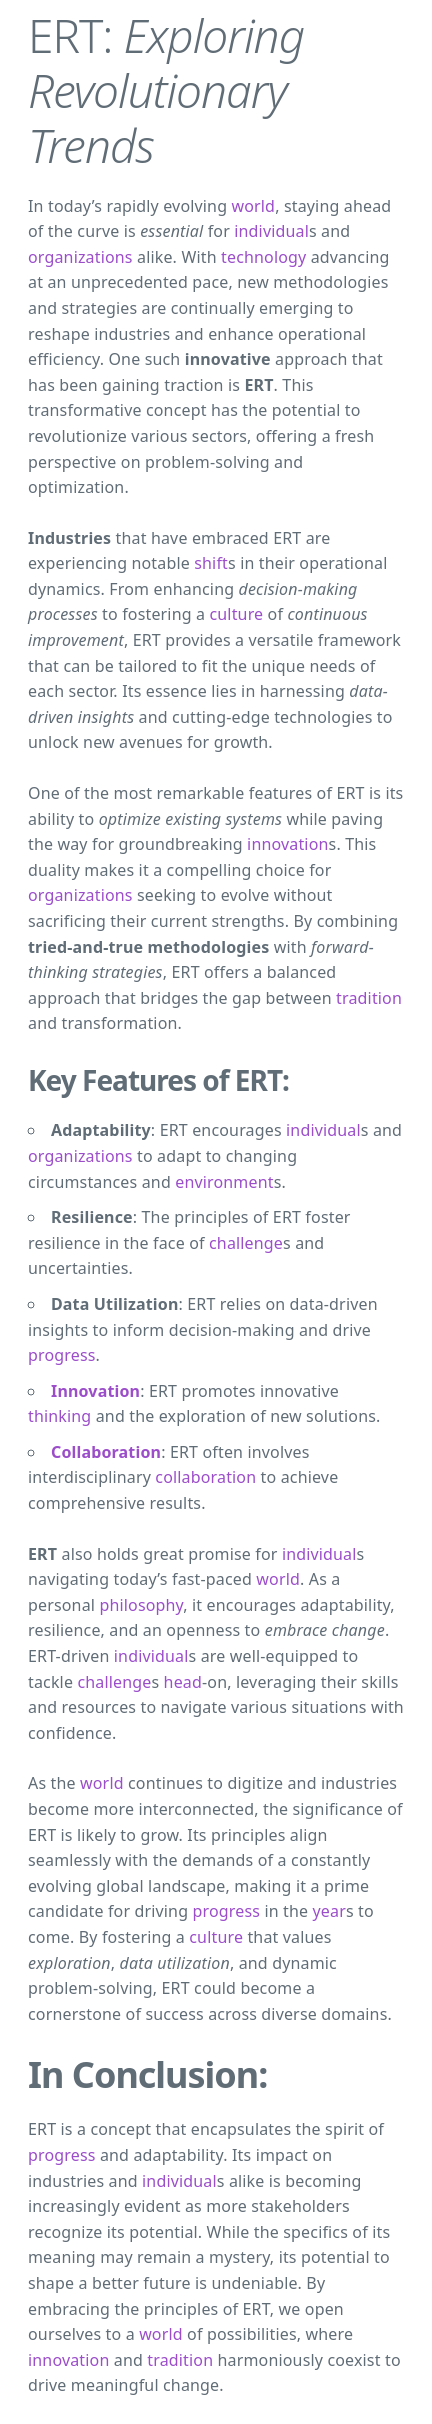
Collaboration (106, 1452)
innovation (287, 844)
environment (224, 1182)
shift (211, 563)
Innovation (95, 1391)
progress (62, 1355)
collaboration (205, 1477)
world (253, 206)
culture (236, 614)
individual (271, 231)
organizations (80, 257)
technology (263, 257)
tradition (369, 998)
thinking (59, 1416)
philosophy (141, 1605)
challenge (246, 1243)
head (183, 1682)
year (329, 1911)
